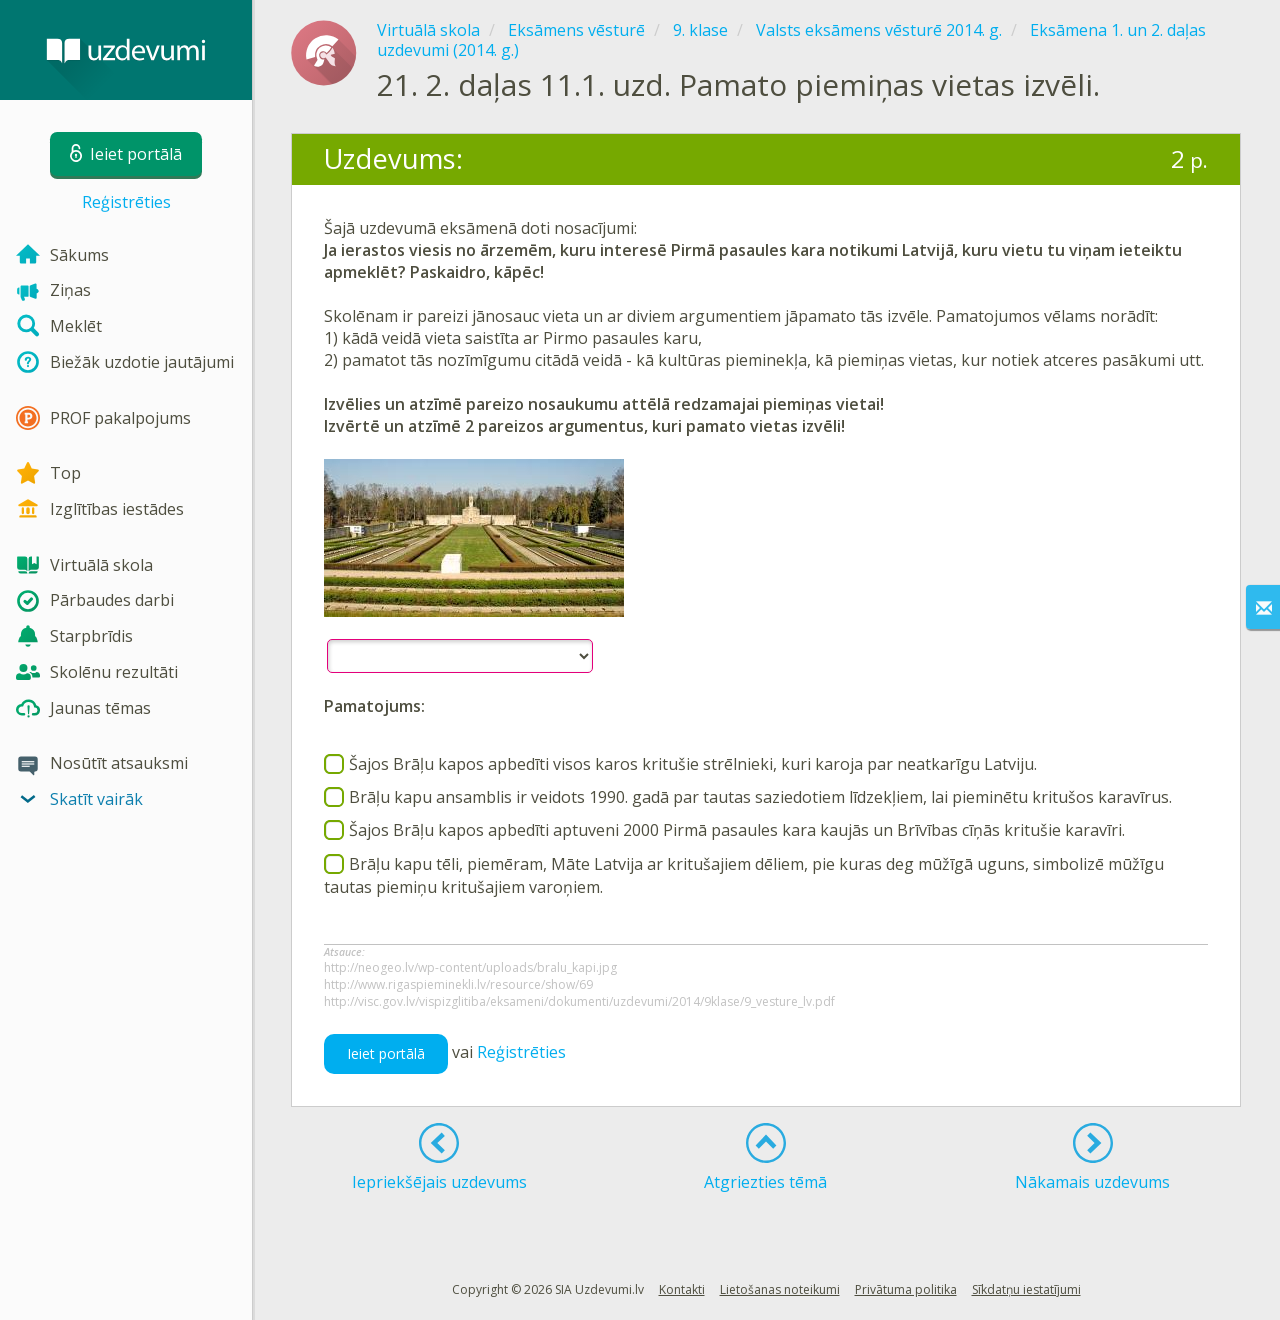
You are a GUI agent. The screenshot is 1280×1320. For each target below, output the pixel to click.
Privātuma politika (906, 1289)
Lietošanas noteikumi (780, 1289)
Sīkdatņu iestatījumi (1026, 1289)
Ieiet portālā (386, 1053)
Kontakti (682, 1289)
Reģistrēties (126, 202)
